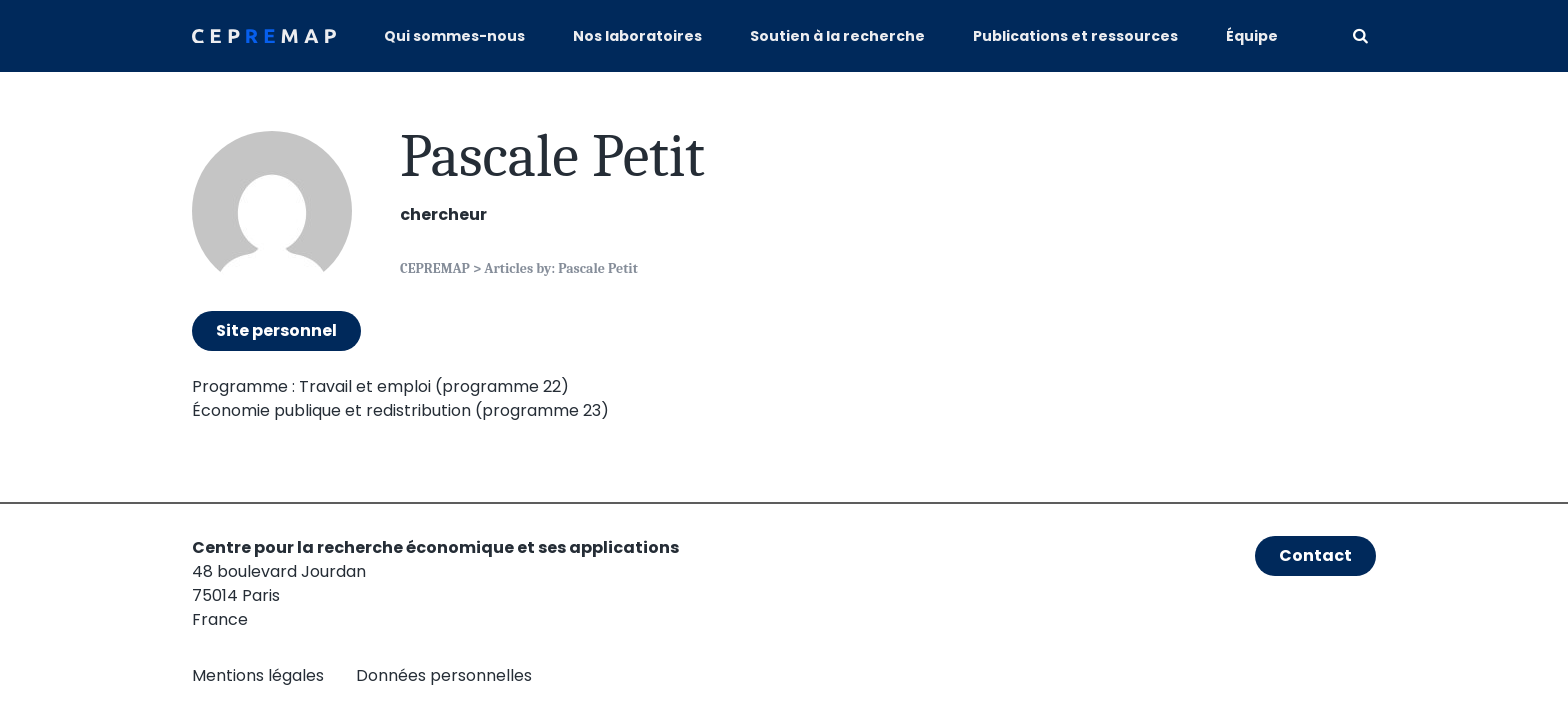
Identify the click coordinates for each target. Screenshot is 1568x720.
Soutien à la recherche (837, 36)
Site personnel (276, 330)
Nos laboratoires (637, 36)
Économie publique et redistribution (331, 410)
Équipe (1252, 36)
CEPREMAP (435, 268)
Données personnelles (444, 675)
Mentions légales (258, 675)
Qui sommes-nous (454, 36)
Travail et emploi (365, 386)
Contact (1315, 555)
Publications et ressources (1075, 36)
